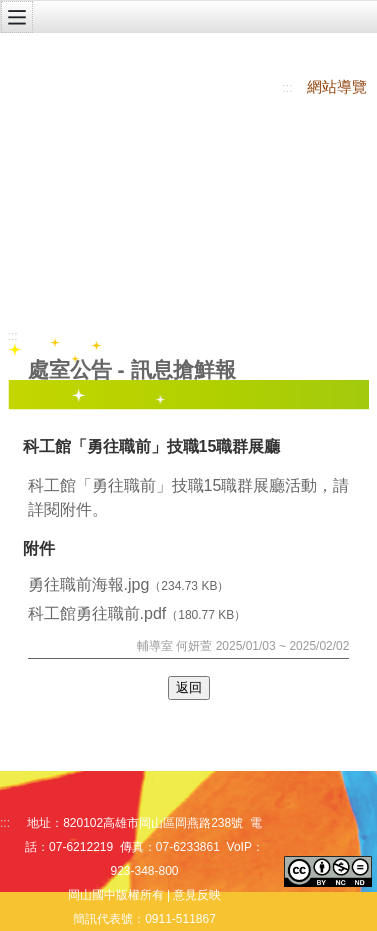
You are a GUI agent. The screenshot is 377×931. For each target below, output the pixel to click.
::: (288, 88)
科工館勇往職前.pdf (97, 613)
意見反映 (197, 895)
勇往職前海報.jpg (89, 584)
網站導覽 (337, 87)
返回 (189, 687)
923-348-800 (144, 871)
